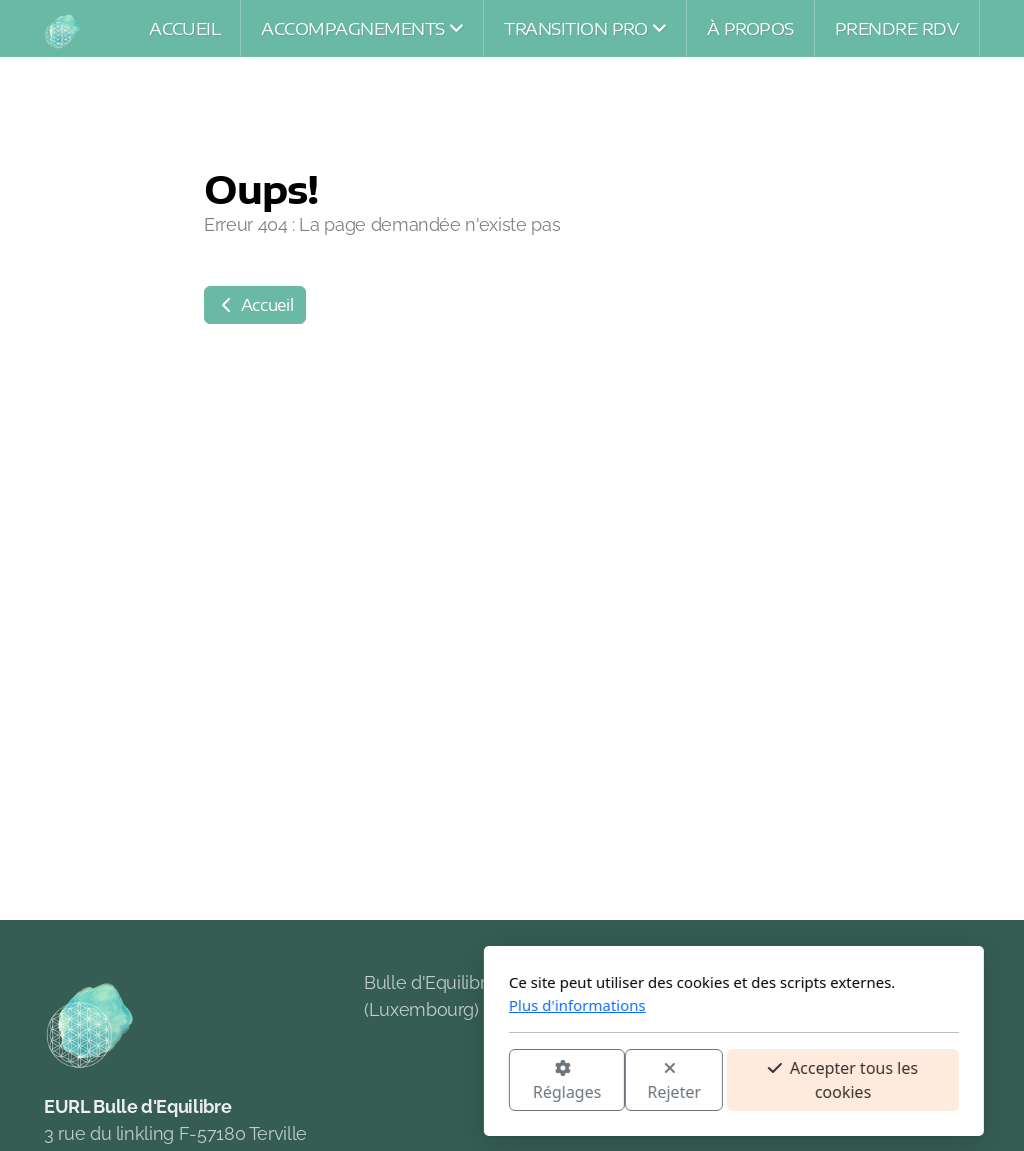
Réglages (345, 1081)
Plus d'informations (355, 1005)
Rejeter (453, 1081)
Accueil (255, 305)
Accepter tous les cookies (621, 1080)
